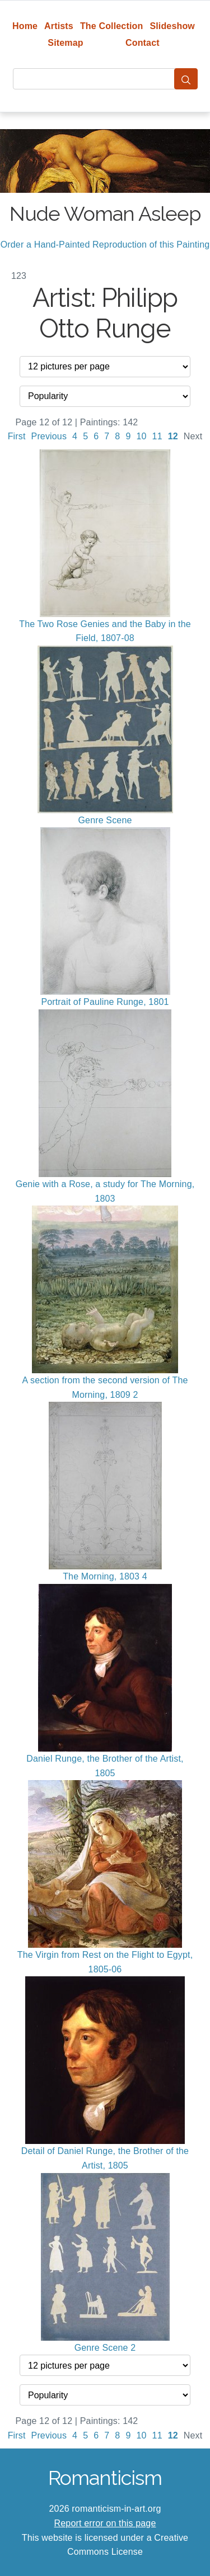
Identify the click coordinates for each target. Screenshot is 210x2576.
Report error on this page (105, 2523)
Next (193, 436)
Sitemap (65, 43)
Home (25, 26)
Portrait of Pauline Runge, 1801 (105, 1002)
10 (141, 436)
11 (157, 436)
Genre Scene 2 (105, 2347)
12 (173, 436)
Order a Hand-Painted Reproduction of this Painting (105, 244)
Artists (58, 26)
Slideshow (172, 26)
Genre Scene (105, 820)
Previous (49, 436)
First (17, 436)
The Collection (111, 26)
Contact (142, 43)
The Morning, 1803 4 (105, 1576)
